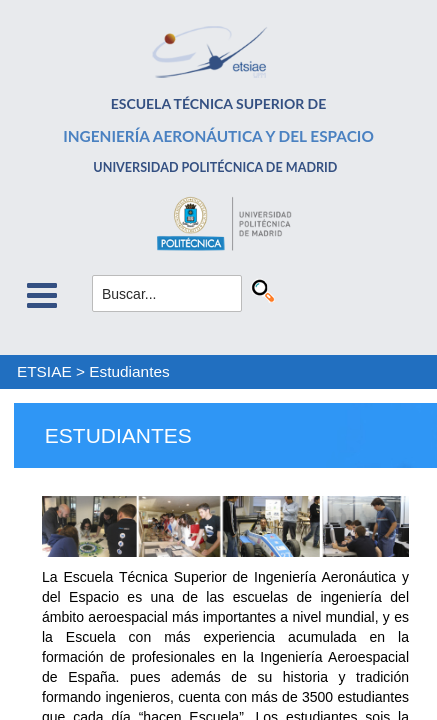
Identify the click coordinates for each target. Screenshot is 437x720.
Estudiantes (129, 371)
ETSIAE (44, 371)
